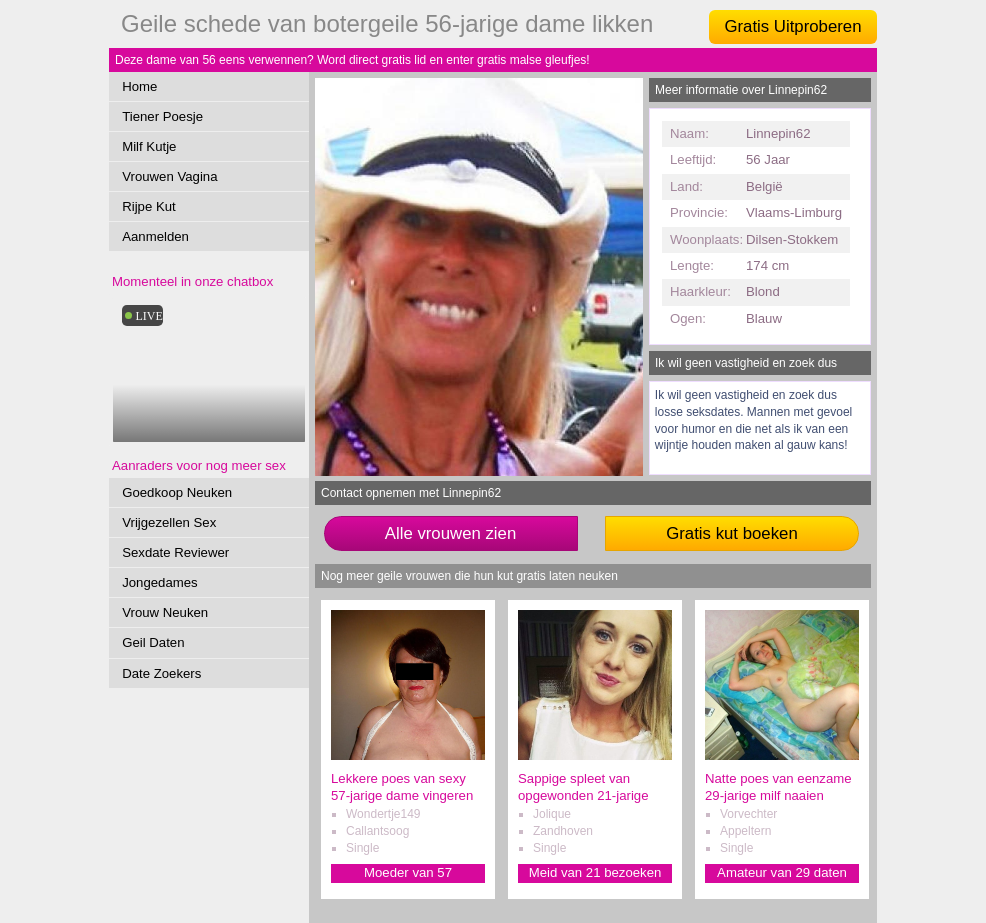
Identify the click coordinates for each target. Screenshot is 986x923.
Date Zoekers (161, 673)
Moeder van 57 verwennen (408, 873)
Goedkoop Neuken (177, 492)
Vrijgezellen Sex (169, 522)
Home (139, 86)
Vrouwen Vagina (169, 176)
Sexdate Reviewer (175, 552)
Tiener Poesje (162, 116)
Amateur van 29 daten (782, 872)
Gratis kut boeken (732, 533)
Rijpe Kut (149, 206)
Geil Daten (153, 642)
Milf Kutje (149, 146)
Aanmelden (155, 236)
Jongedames (160, 582)
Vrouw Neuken (165, 612)
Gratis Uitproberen (792, 26)
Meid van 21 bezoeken (595, 872)
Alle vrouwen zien (451, 533)
